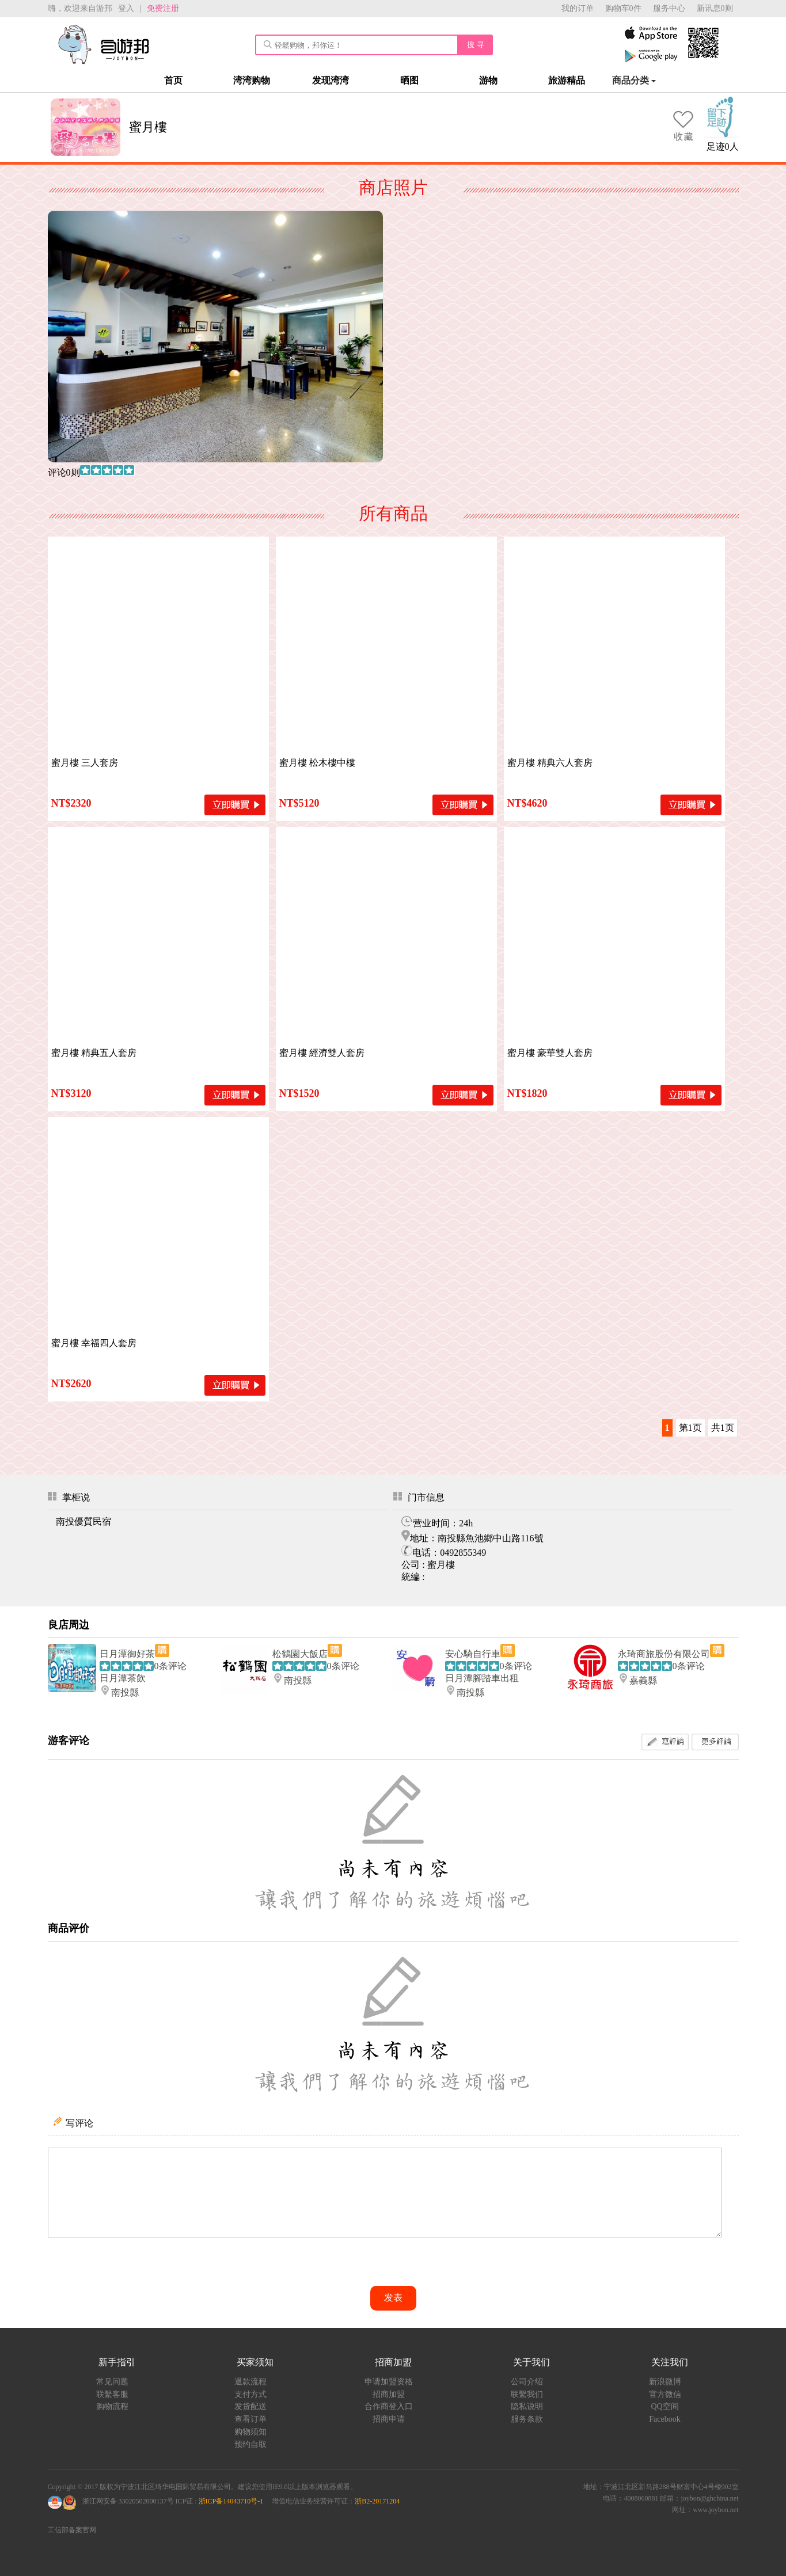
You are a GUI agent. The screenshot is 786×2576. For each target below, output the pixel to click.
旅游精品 (566, 80)
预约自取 (250, 2444)
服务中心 (669, 8)
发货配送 (250, 2406)
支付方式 (250, 2394)
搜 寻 (475, 44)
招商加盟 (389, 2394)
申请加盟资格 (388, 2381)
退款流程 (250, 2381)
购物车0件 (623, 8)
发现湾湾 (330, 80)
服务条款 (527, 2419)
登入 (126, 8)
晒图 (409, 80)
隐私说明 (527, 2406)
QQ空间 (664, 2406)
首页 (173, 80)
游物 (488, 80)
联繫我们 (527, 2394)
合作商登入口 (388, 2406)
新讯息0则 (715, 8)
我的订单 (577, 8)
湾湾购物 (251, 80)
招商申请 (389, 2419)
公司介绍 (527, 2381)
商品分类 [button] (634, 80)
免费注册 (163, 8)
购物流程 (112, 2406)
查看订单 (250, 2419)
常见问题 (112, 2381)
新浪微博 (665, 2381)
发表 (393, 2298)
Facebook (664, 2419)
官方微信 (665, 2394)
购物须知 (250, 2431)
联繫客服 (112, 2394)
